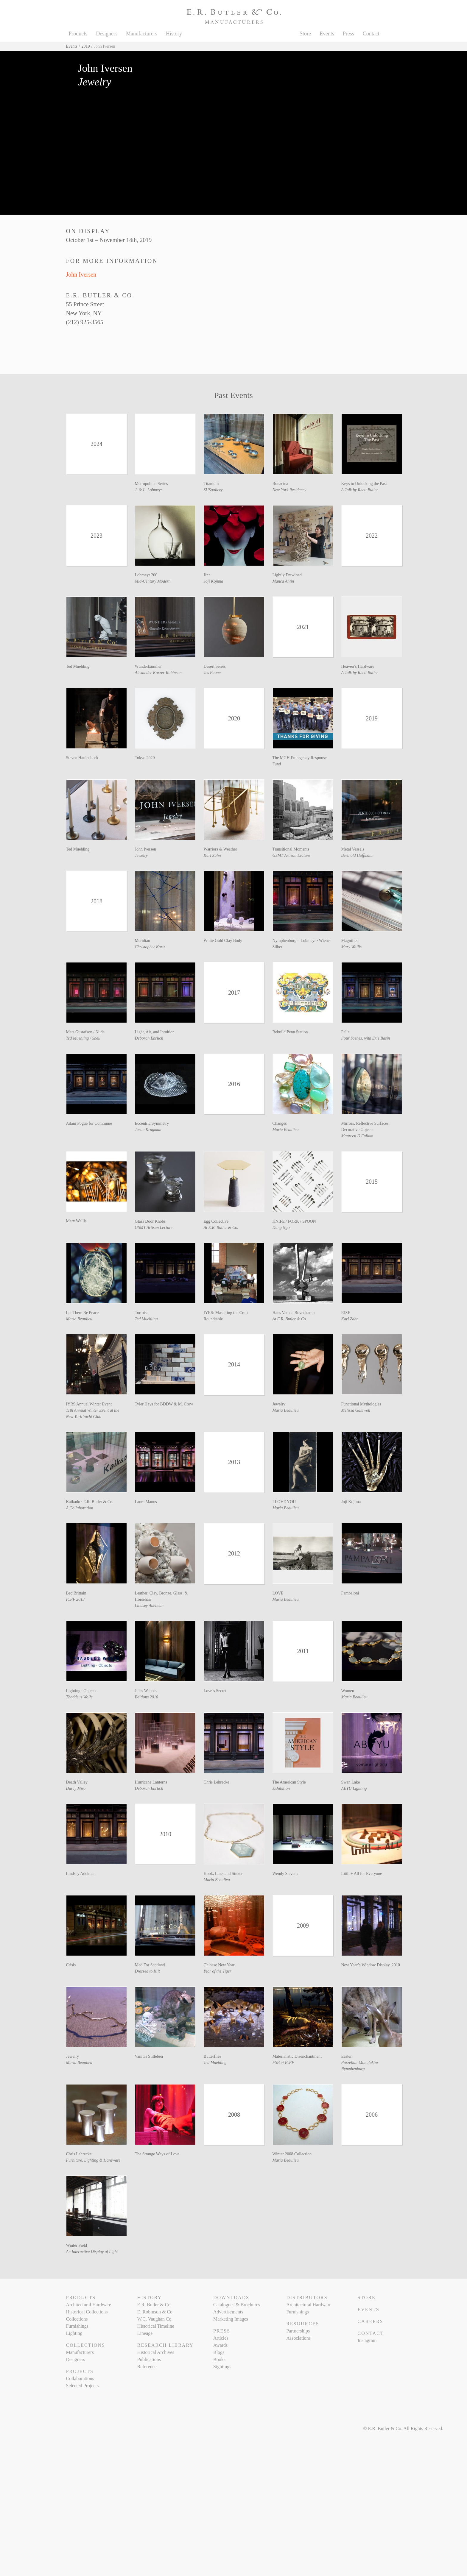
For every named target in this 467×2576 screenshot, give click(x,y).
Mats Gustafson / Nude (85, 1032)
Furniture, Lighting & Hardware (93, 2160)
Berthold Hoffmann (357, 855)
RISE (345, 1312)
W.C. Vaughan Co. (155, 2318)
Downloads (231, 2297)
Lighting (74, 2333)
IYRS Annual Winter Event (89, 1404)
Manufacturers (141, 34)
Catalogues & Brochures (236, 2304)
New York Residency (289, 490)
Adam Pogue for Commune (89, 1123)
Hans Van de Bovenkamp (294, 1312)
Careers (370, 2321)
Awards (220, 2345)
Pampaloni (350, 1593)
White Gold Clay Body (223, 940)
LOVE (278, 1593)
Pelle (345, 1032)
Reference (147, 2366)
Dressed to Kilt (147, 1971)
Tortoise (142, 1312)
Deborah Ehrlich (149, 1038)
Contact (371, 34)
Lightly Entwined (287, 575)
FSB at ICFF (283, 2062)
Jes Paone (212, 672)
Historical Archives (155, 2352)
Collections (77, 2318)
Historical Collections (87, 2311)
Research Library (165, 2345)
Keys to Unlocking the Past (364, 483)
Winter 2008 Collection (292, 2154)
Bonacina (280, 483)
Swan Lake (350, 1782)
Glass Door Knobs (150, 1221)
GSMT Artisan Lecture (291, 855)
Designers (106, 34)
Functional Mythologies (361, 1404)
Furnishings (77, 2326)
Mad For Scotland (150, 1965)
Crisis (71, 1965)
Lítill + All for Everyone (361, 1873)
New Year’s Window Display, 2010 (370, 1965)
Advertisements (228, 2311)
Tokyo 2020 (145, 758)
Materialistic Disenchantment (297, 2056)
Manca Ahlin (283, 581)
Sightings (222, 2366)
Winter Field (76, 2245)
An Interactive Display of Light (92, 2251)
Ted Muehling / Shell (83, 1038)
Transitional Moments (291, 849)
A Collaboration (79, 1508)
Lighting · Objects (81, 1691)
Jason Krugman (148, 1129)
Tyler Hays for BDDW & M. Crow (164, 1404)
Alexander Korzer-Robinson (158, 672)
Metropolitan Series (151, 483)
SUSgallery (213, 490)
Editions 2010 (146, 1697)
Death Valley (77, 1782)
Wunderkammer (148, 666)
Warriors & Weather (220, 849)
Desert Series (215, 666)
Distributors (306, 2297)
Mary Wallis (351, 947)
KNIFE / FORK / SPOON (294, 1221)
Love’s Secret (215, 1691)
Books (219, 2359)
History (174, 34)
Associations (298, 2338)
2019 (86, 46)
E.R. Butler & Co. (154, 2304)
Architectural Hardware (88, 2304)
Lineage (145, 2333)
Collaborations (80, 2378)
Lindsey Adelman (149, 1605)
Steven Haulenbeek (82, 758)
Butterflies (212, 2056)
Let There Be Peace (82, 1312)
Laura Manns (146, 1502)
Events (327, 34)
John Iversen (81, 274)
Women (347, 1691)
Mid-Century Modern (153, 581)
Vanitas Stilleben (149, 2056)
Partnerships (298, 2330)
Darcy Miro (75, 1788)
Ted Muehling (78, 666)
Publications (149, 2359)
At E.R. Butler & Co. (221, 1227)
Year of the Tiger (217, 1971)
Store (305, 34)
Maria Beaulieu (286, 1129)
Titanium (211, 483)
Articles (220, 2338)
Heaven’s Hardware (357, 666)
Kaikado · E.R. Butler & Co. (89, 1502)
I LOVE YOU (284, 1502)
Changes (280, 1123)
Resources (302, 2323)
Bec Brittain (76, 1593)
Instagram (366, 2340)
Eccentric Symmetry (152, 1123)
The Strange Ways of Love (157, 2154)
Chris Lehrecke (216, 1782)
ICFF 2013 (75, 1599)
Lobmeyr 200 (146, 575)
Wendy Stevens (285, 1873)
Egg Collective (216, 1221)
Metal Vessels (352, 849)
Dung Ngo (281, 1227)
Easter (346, 2056)
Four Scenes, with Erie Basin (365, 1038)
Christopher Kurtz (150, 947)
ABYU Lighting (354, 1788)
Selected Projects (82, 2385)
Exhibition (281, 1788)
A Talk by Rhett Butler (359, 490)
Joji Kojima (213, 581)
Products (78, 34)
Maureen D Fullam (357, 1136)
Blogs (218, 2352)
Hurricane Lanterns (151, 1782)
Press (348, 34)
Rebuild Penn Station (290, 1032)
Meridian (142, 940)
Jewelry (141, 855)
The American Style (289, 1782)
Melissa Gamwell (356, 1410)
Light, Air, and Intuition (155, 1032)
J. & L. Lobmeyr (148, 490)
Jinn (207, 575)
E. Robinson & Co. (155, 2311)
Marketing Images (230, 2318)
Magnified (350, 940)
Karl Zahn (212, 855)
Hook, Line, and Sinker (223, 1873)
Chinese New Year (219, 1965)
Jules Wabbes (146, 1691)
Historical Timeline (155, 2326)
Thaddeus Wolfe (79, 1697)
